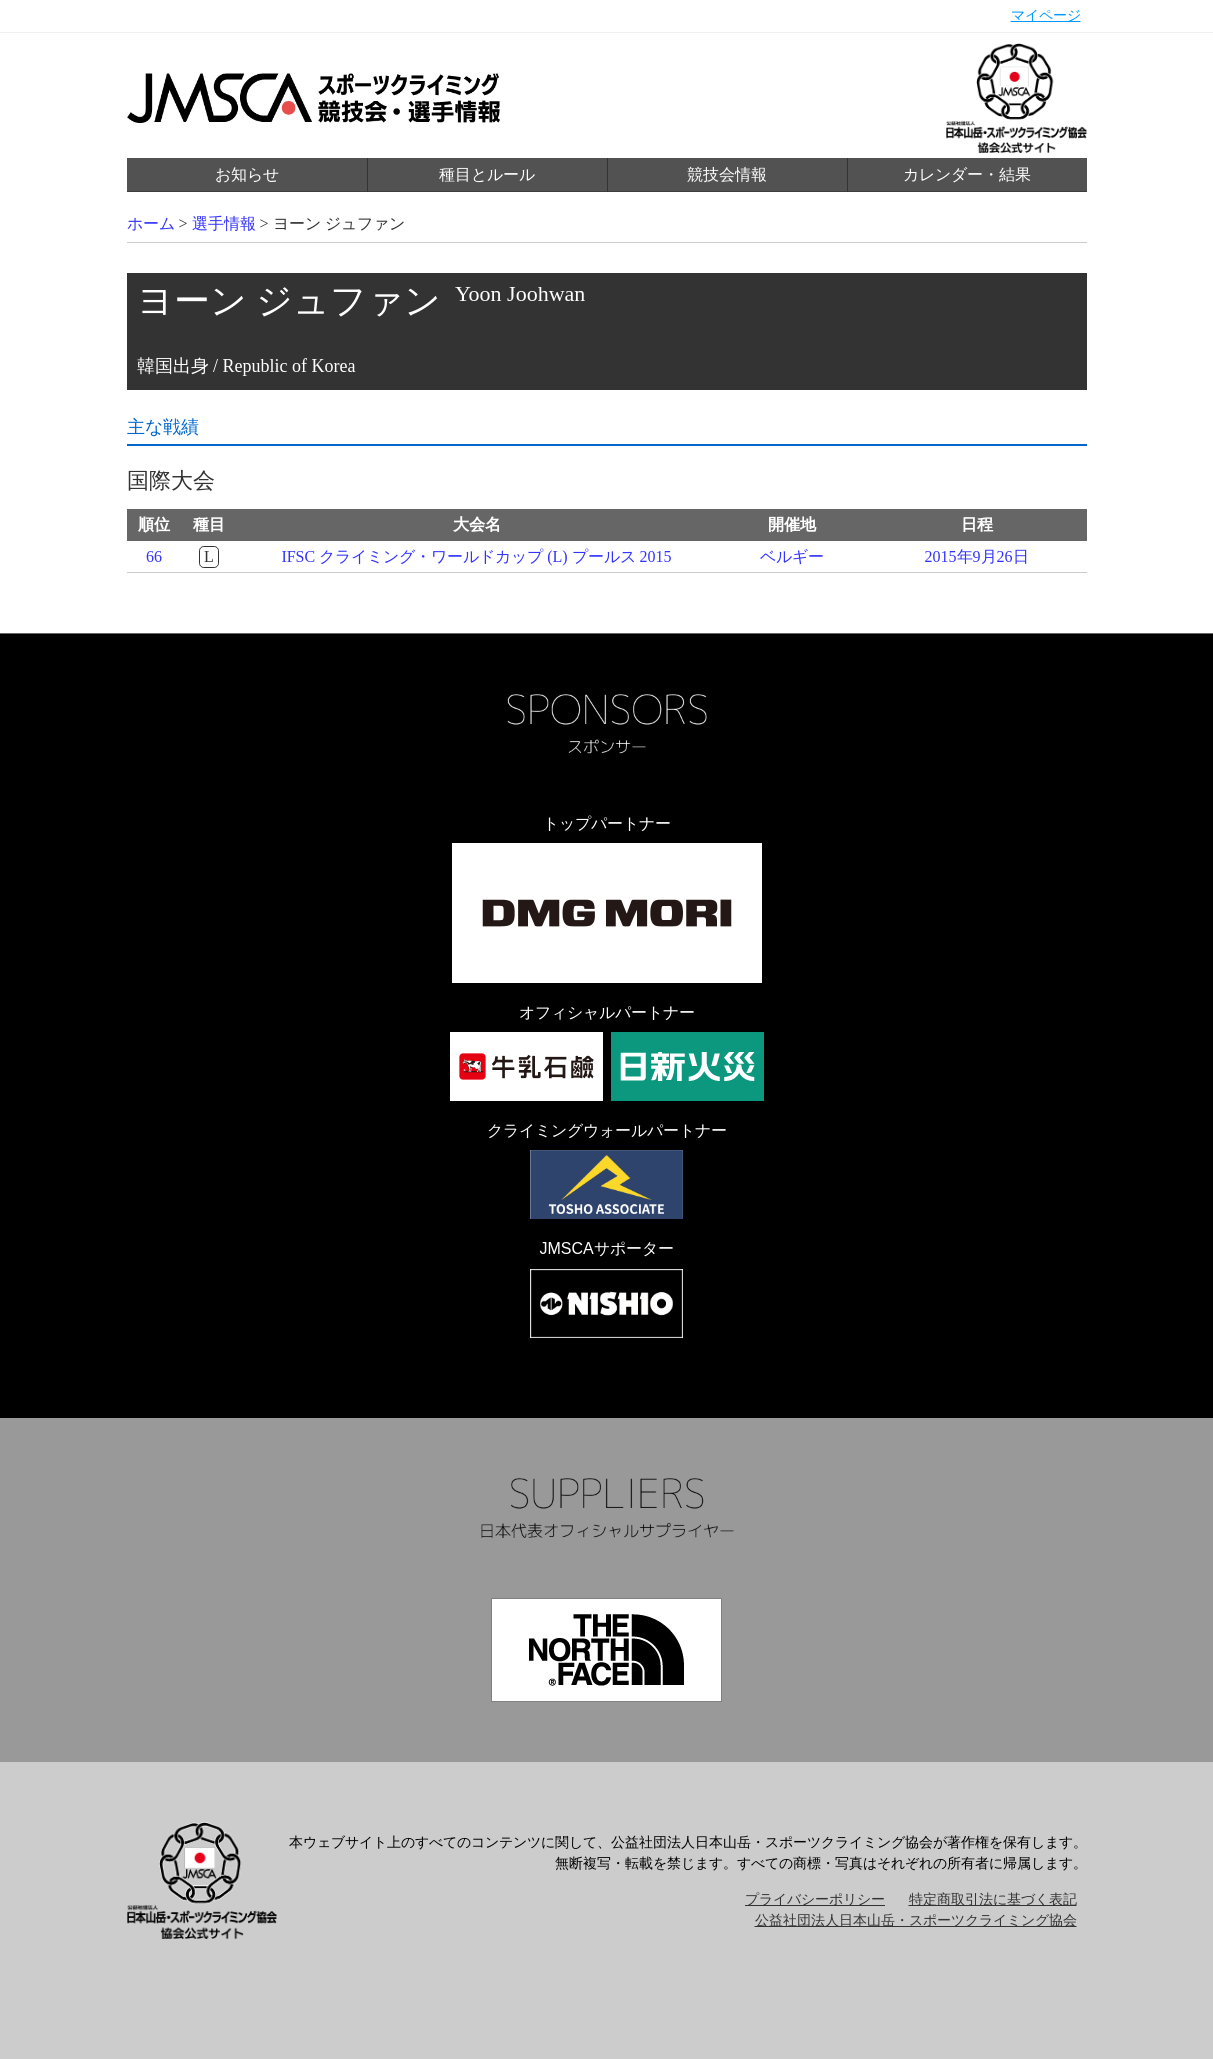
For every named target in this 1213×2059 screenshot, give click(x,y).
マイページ (1046, 15)
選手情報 (224, 223)
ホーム (151, 223)
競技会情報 (727, 174)
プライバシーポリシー (815, 1899)
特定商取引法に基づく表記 (993, 1899)
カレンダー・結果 (967, 174)
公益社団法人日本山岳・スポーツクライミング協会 (916, 1920)
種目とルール (487, 174)
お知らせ (247, 174)
